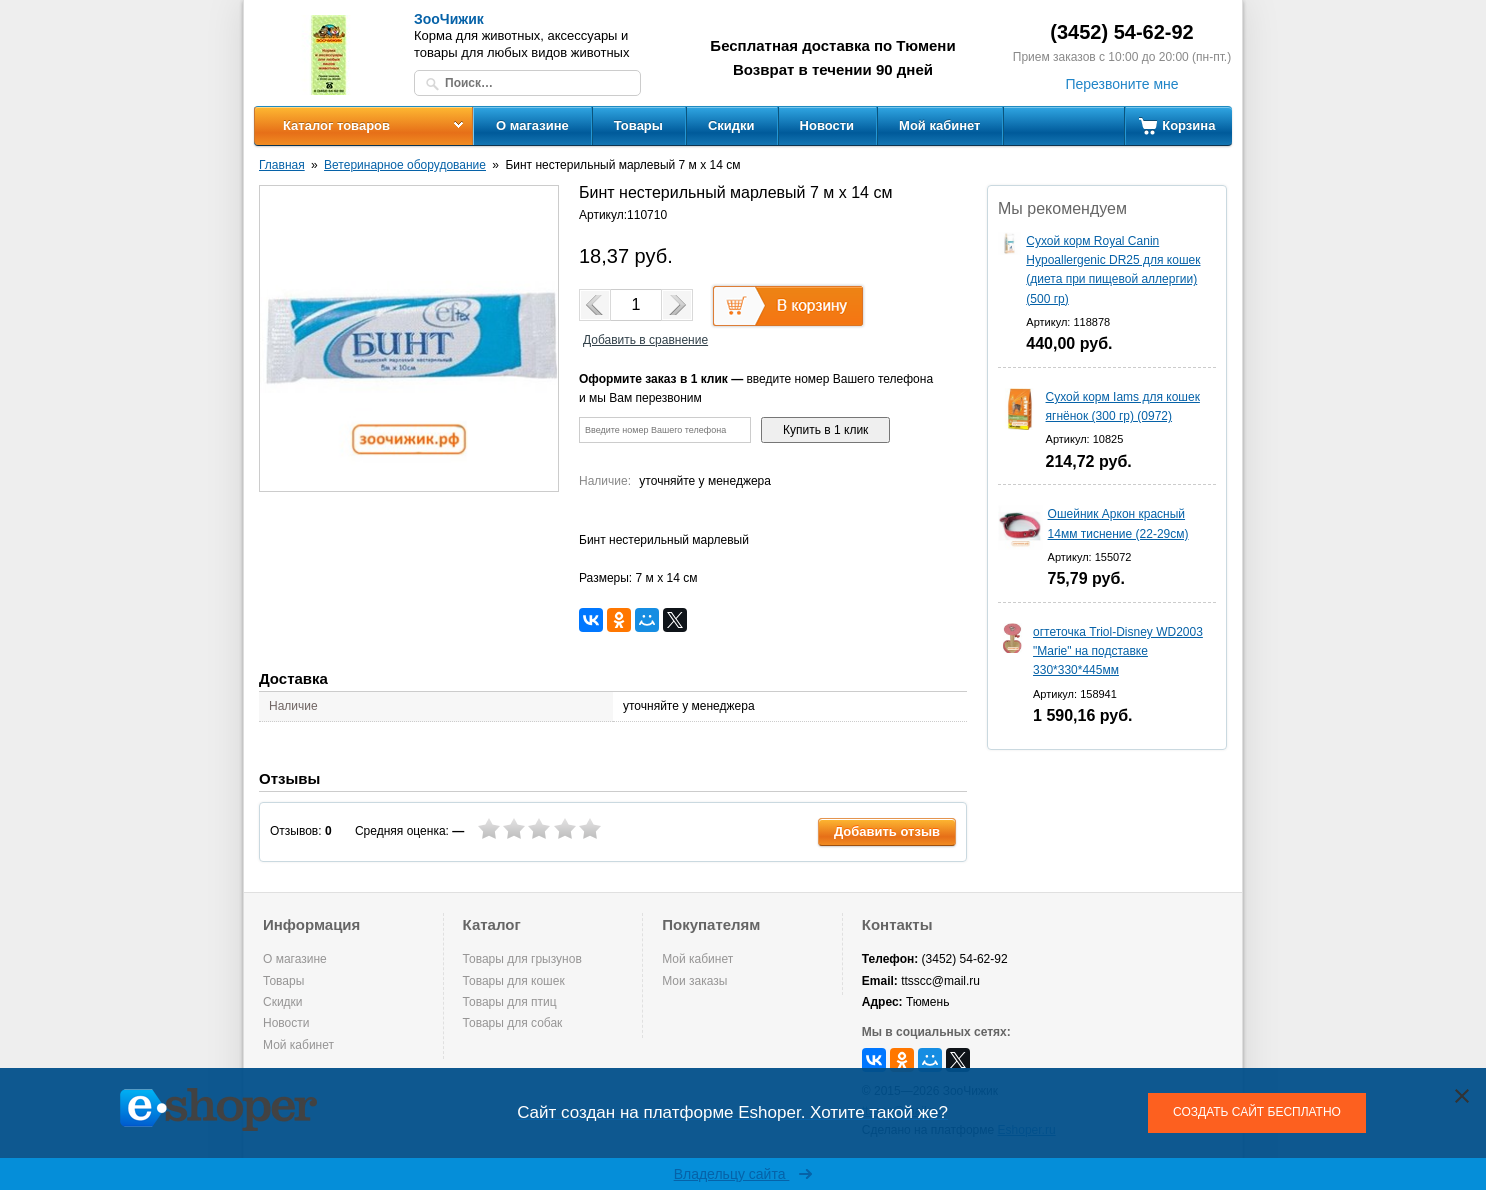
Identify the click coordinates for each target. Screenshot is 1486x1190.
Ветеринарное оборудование (405, 165)
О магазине (532, 125)
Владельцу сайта (743, 1174)
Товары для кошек (514, 981)
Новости (827, 125)
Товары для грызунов (522, 959)
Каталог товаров (336, 125)
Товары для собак (513, 1023)
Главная (282, 165)
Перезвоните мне (1121, 84)
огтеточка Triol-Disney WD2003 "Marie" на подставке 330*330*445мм (1118, 651)
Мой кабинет (939, 125)
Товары (638, 125)
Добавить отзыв (887, 831)
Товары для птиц (510, 1002)
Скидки (731, 125)
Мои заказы (694, 981)
